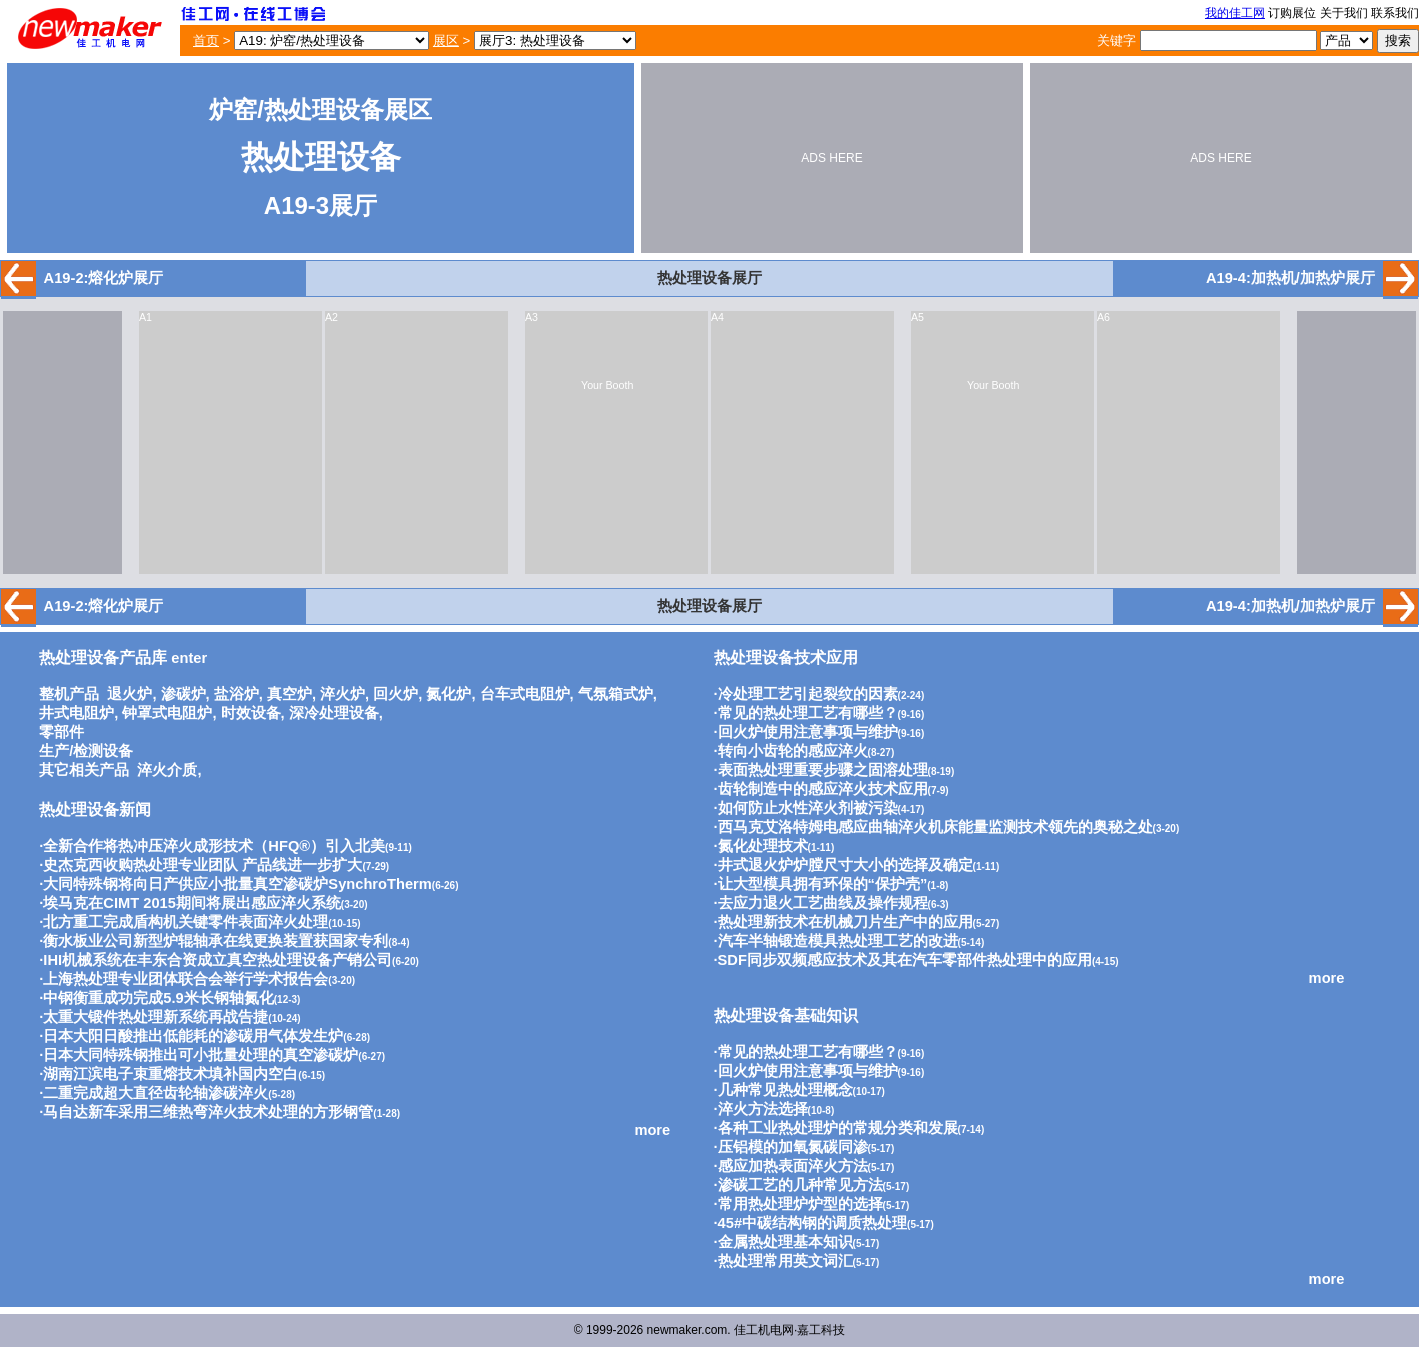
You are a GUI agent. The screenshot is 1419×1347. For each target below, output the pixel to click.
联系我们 (1395, 13)
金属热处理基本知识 (785, 1242)
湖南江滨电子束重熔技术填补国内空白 (170, 1074)
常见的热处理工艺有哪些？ (808, 713)
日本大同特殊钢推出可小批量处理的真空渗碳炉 (200, 1055)
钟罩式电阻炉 (167, 713)
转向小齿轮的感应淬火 (793, 751)
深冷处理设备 (334, 713)
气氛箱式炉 (615, 694)
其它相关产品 (84, 770)
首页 (206, 40)
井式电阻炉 (76, 713)
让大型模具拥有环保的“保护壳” (823, 884)
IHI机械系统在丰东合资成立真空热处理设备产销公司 (217, 960)
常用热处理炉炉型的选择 (800, 1204)
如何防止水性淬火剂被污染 (808, 808)
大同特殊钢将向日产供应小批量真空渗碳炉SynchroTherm (237, 884)
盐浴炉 (236, 694)
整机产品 (69, 694)
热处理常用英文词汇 (785, 1261)
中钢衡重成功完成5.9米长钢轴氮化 (158, 998)
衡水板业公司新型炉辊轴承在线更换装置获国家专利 (215, 941)
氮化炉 (448, 694)
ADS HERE (831, 158)
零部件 (61, 732)
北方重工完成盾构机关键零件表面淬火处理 (185, 922)
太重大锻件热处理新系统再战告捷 (155, 1017)
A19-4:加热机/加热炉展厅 (1290, 278)
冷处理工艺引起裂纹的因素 (808, 694)
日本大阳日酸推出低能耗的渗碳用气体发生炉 (193, 1036)
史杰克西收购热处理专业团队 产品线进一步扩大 (202, 865)
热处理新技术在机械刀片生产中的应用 (845, 922)
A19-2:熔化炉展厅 (104, 278)
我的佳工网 (1235, 13)
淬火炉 (342, 694)
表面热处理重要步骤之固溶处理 (823, 770)
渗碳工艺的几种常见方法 (800, 1185)
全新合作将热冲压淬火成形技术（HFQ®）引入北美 (214, 846)
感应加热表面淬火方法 (793, 1166)
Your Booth (607, 385)
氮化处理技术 (763, 846)
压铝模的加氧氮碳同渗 (793, 1147)
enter (123, 658)
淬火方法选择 (763, 1109)
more (652, 1130)
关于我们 (1344, 13)
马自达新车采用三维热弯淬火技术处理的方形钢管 (208, 1112)
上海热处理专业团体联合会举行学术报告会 (185, 979)
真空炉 (289, 694)
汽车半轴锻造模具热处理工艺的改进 (838, 941)
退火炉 (129, 694)
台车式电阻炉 (525, 694)
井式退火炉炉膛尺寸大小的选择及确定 (845, 865)
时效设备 (251, 713)
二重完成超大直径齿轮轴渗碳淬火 (155, 1093)
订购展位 (1292, 13)
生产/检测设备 (86, 751)
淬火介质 (167, 770)
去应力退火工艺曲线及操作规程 (823, 903)
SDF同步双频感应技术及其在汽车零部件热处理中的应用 (905, 960)
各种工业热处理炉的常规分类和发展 (838, 1128)
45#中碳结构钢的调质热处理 (812, 1223)
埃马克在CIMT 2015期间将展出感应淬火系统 (192, 903)
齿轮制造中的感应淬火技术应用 (823, 789)
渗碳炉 (183, 694)
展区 (446, 40)
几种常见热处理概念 (785, 1090)
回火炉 (395, 694)
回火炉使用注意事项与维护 (808, 732)
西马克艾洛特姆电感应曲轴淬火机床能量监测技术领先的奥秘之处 (935, 827)
